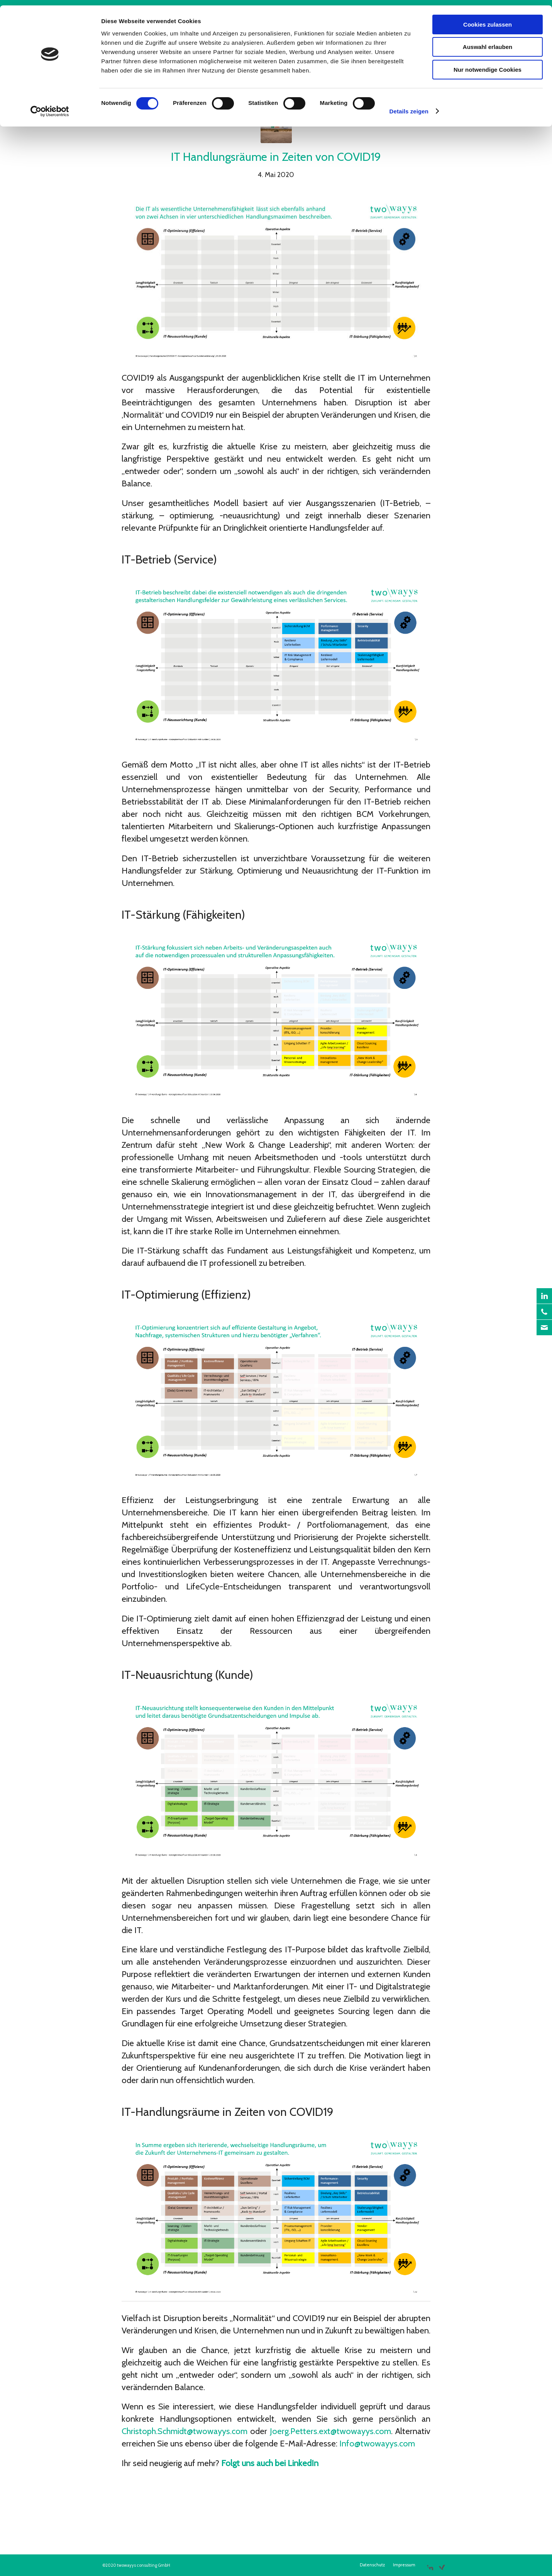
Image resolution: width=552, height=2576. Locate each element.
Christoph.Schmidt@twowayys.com (184, 2431)
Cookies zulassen (487, 19)
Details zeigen (408, 106)
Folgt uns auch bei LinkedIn (269, 2463)
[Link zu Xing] (442, 2564)
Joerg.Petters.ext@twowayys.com (330, 2431)
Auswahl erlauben (487, 42)
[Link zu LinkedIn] (430, 2564)
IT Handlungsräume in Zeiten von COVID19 (276, 157)
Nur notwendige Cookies (488, 64)
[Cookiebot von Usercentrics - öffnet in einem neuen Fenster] (50, 106)
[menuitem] (372, 2565)
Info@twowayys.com (377, 2443)
